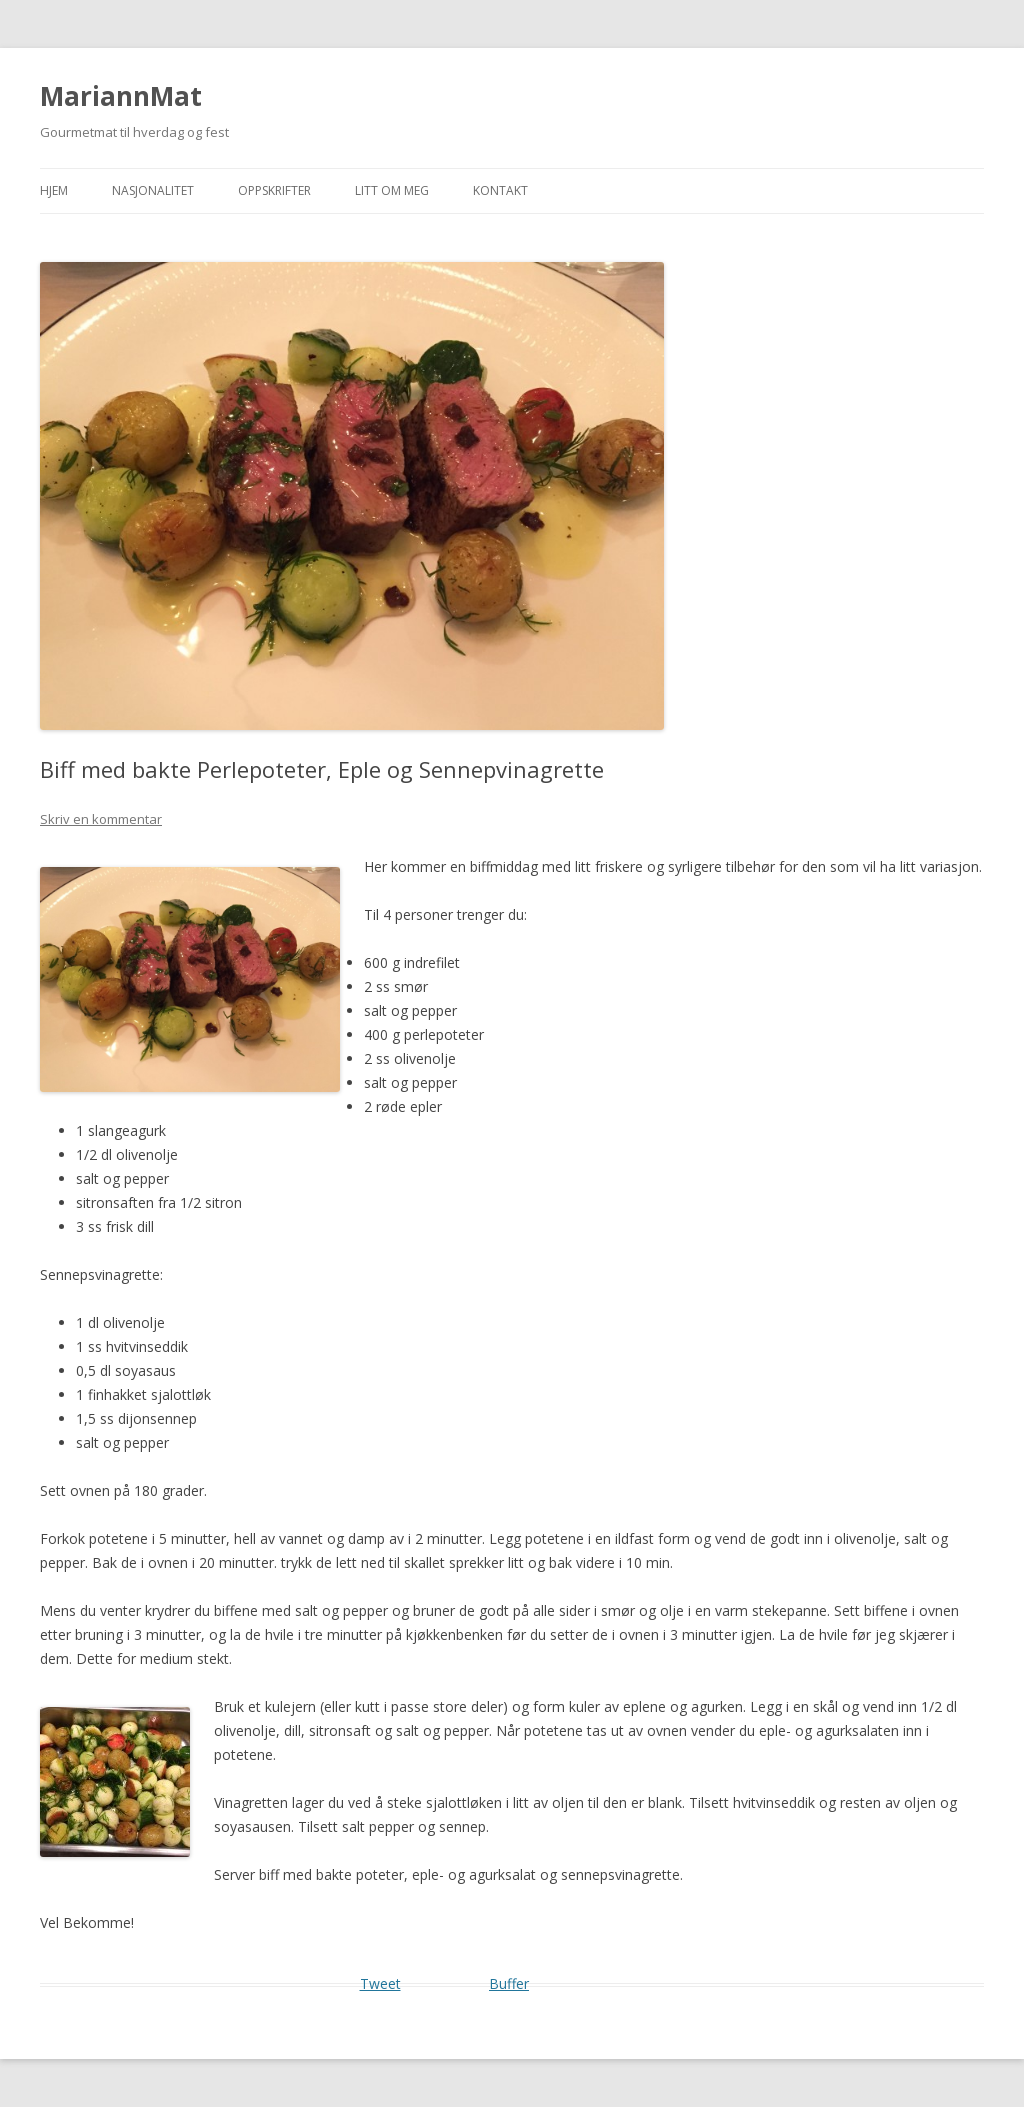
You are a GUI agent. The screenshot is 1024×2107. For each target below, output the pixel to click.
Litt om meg (392, 190)
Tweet (380, 1983)
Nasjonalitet (153, 190)
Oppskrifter (274, 190)
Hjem (54, 190)
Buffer (509, 1983)
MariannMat (121, 96)
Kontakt (500, 190)
